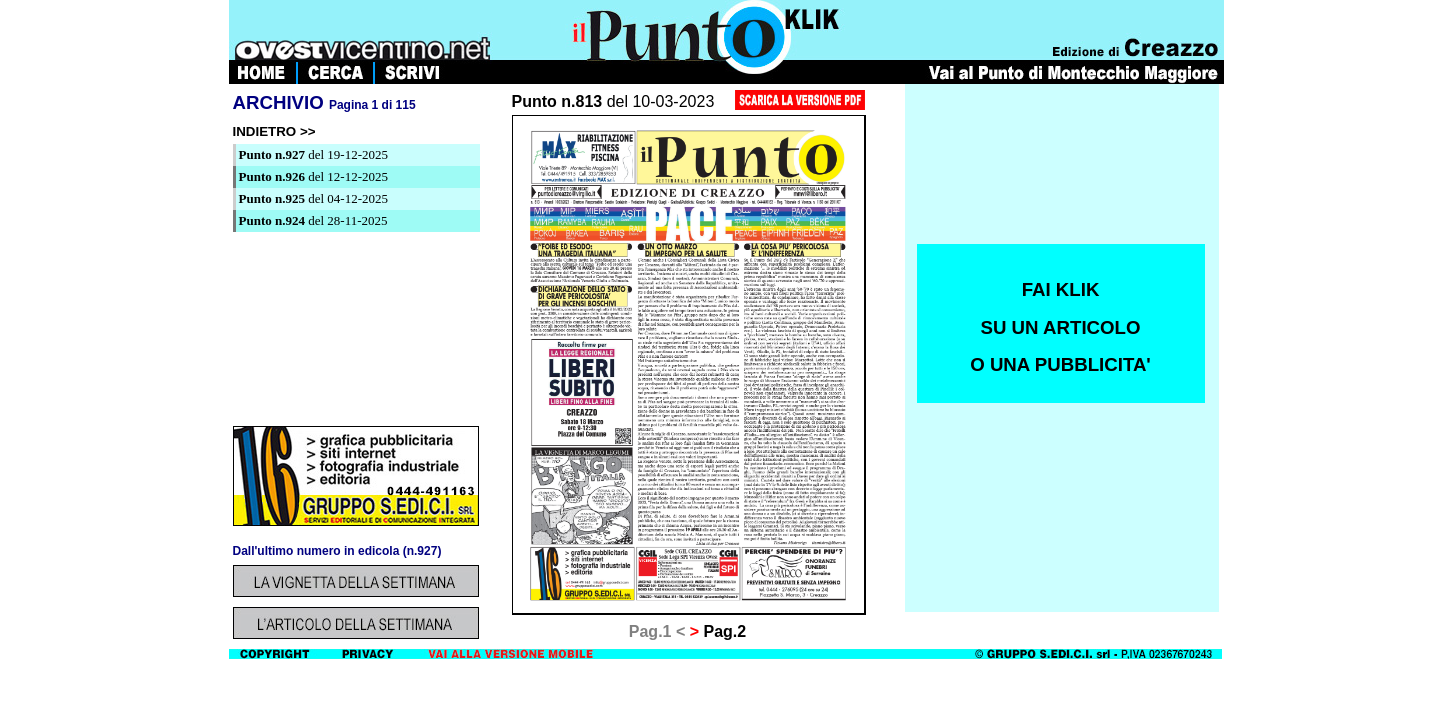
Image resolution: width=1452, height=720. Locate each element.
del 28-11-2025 (313, 220)
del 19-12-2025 (314, 154)
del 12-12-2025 (314, 176)
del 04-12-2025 (314, 198)
